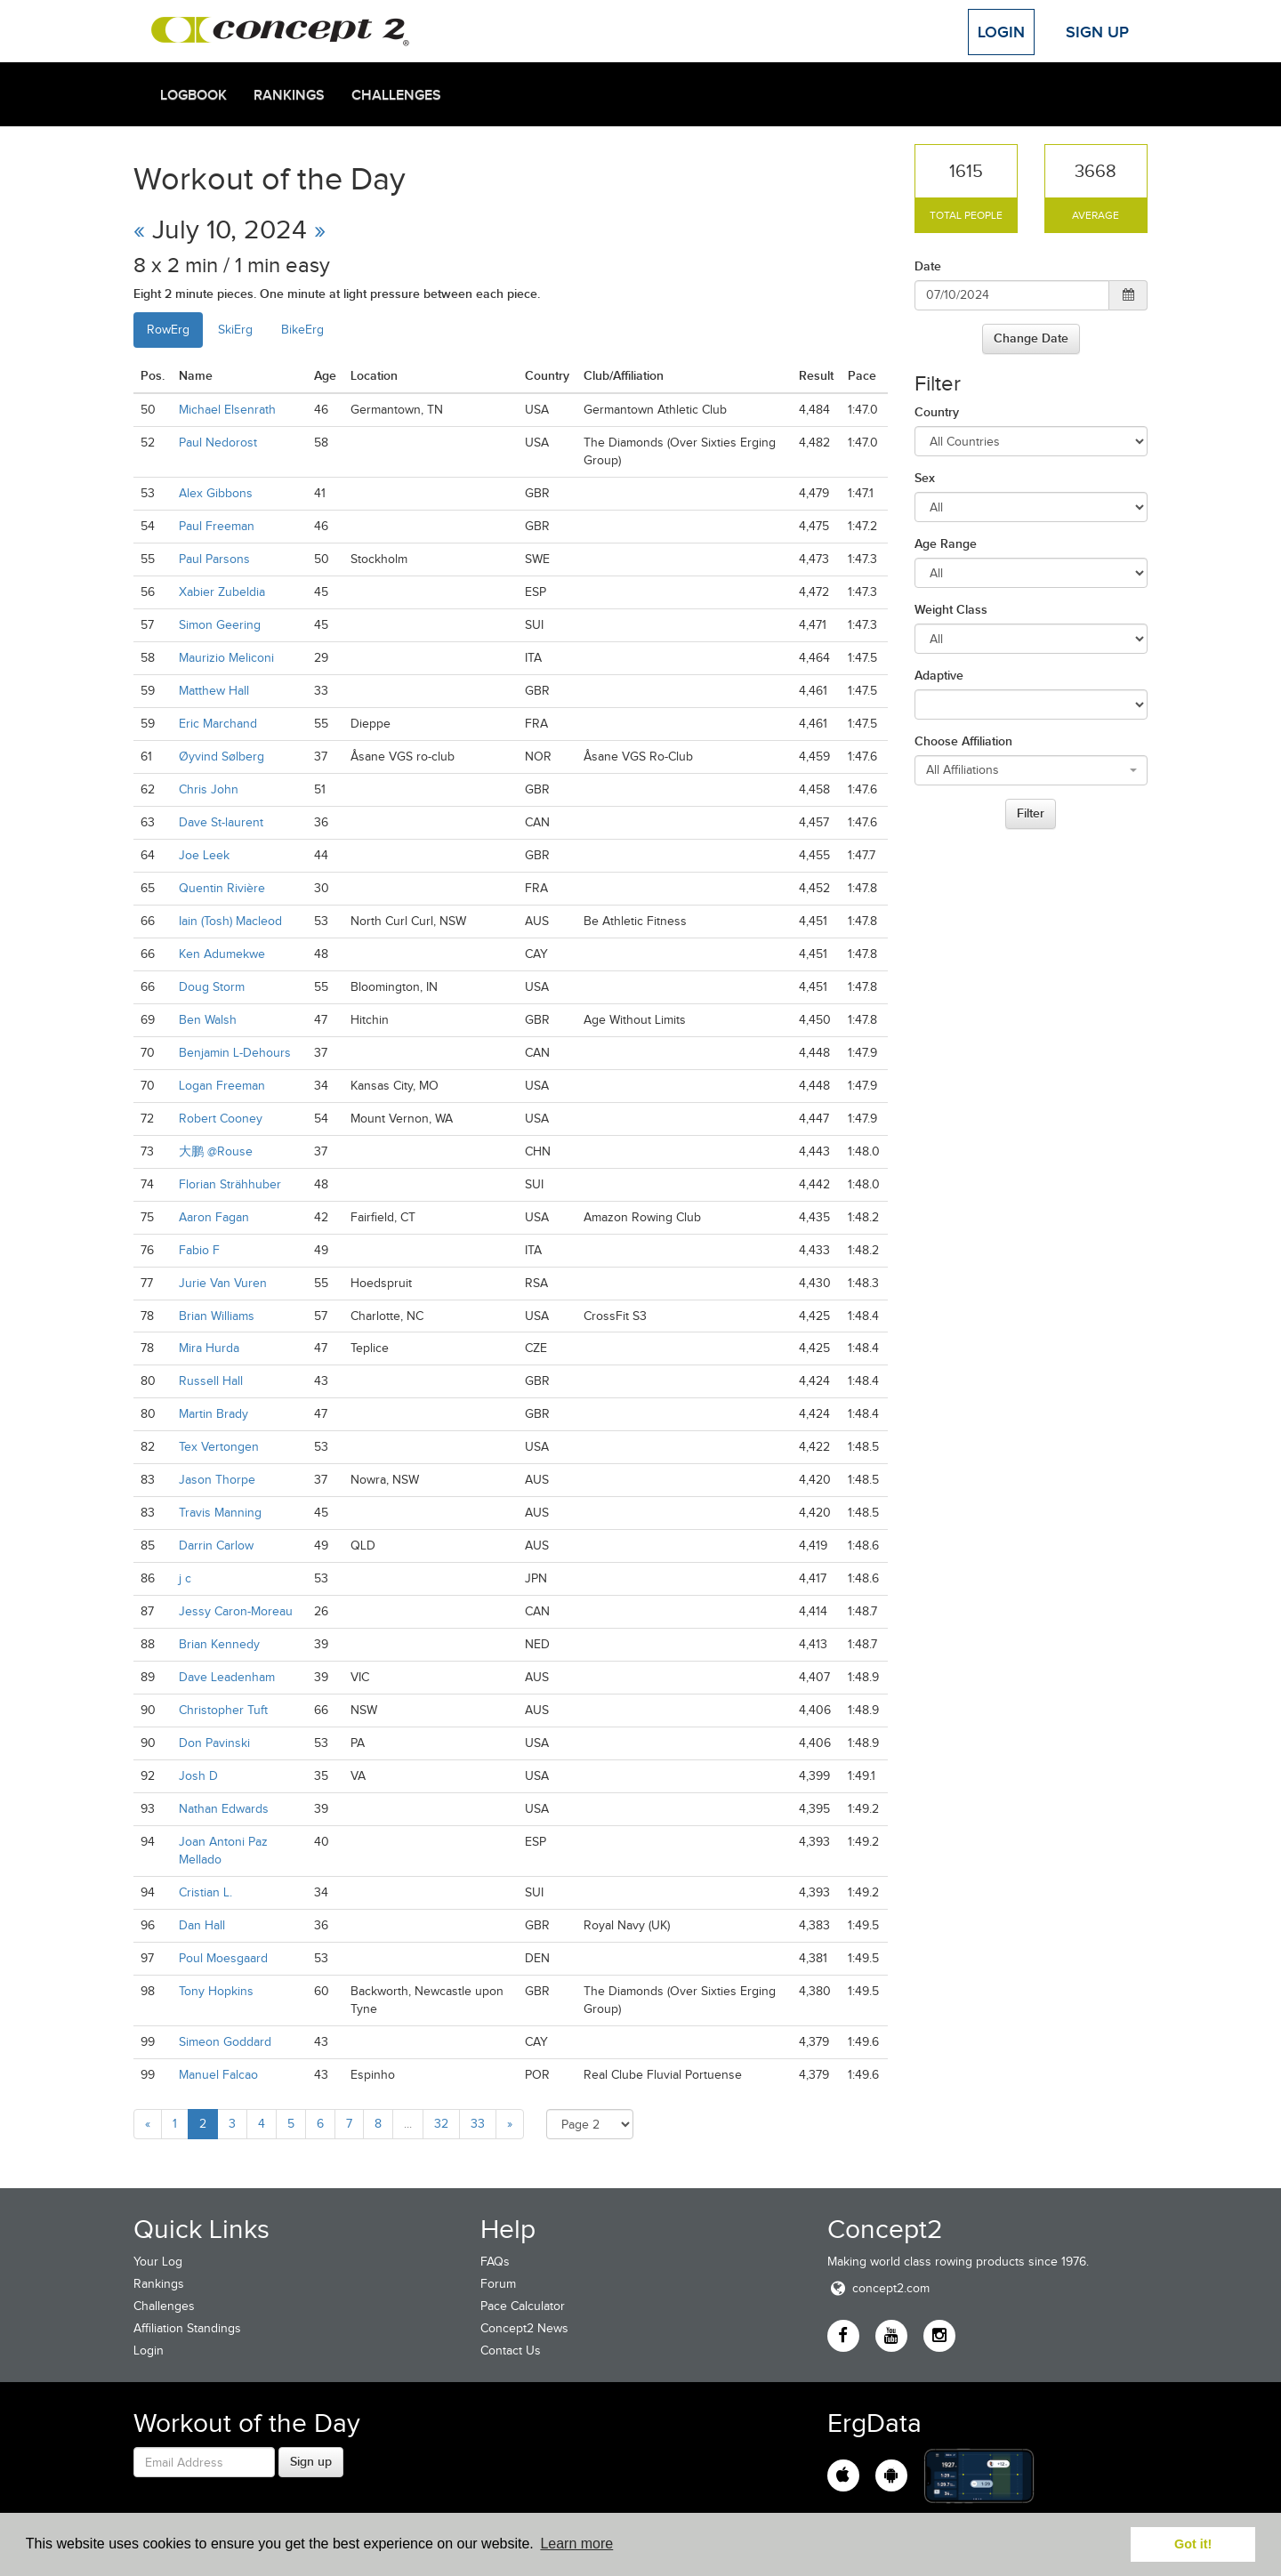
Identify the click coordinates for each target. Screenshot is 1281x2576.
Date (927, 266)
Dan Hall (202, 1925)
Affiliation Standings (187, 2328)
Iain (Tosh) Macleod (230, 921)
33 (478, 2123)
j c (185, 1578)
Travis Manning (220, 1512)
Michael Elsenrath (227, 409)
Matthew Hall (214, 690)
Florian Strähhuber (230, 1184)
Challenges (396, 95)
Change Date (1031, 338)
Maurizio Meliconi (226, 657)
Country (936, 412)
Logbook (193, 95)
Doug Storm (212, 987)
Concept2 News (524, 2328)
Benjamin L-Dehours (235, 1052)
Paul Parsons (214, 559)
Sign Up (1097, 32)
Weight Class (950, 609)
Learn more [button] (576, 2543)
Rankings (289, 95)
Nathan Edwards (224, 1808)
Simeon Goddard (225, 2042)
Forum (498, 2283)
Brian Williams (216, 1316)
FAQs (495, 2261)
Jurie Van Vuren (223, 1283)
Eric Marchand (218, 723)
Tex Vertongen (219, 1446)
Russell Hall (211, 1381)
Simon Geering (220, 625)
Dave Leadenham (227, 1677)
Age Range (945, 543)
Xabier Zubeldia (222, 592)
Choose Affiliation (963, 741)
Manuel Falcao (218, 2074)
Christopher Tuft (223, 1710)
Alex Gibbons (216, 493)
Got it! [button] (1193, 2544)
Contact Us (510, 2350)
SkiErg (235, 329)
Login (1001, 32)
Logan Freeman (222, 1085)
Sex (924, 478)
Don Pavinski (214, 1743)
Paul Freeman (216, 526)
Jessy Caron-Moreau (236, 1611)
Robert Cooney (220, 1118)
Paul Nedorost (218, 442)
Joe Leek (204, 855)
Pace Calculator (522, 2306)
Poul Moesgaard (223, 1958)
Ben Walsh (208, 1019)
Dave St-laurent (221, 822)
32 (441, 2123)
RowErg (168, 329)
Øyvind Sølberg (221, 756)
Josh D (198, 1776)
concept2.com (878, 2288)
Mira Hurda (209, 1348)
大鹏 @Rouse (216, 1151)
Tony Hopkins (216, 1991)
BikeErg (302, 329)
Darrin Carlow (216, 1545)
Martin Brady (213, 1414)
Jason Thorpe (217, 1479)
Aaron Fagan (214, 1217)
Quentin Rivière (222, 888)
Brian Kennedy (219, 1644)
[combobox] (1031, 770)
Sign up (311, 2461)
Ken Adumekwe (222, 954)
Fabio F (199, 1250)
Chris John (208, 789)
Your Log (157, 2261)
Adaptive (938, 675)
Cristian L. (205, 1892)
